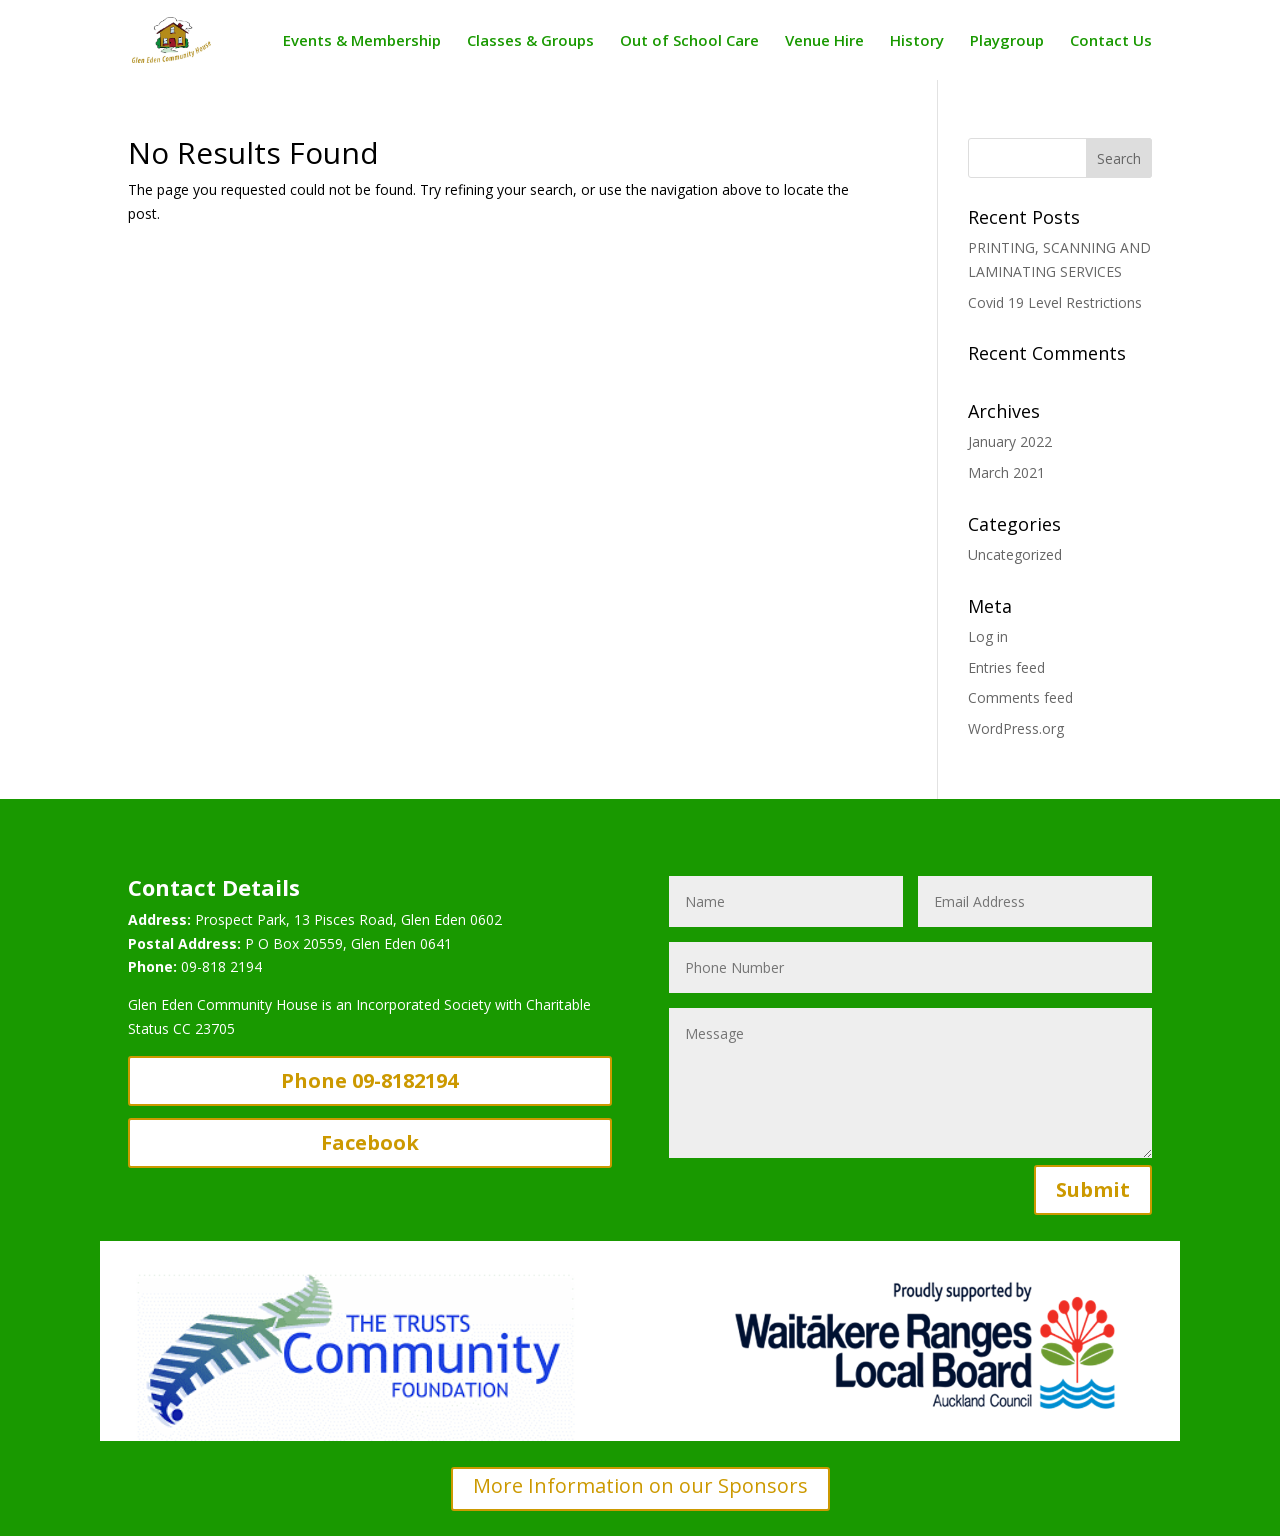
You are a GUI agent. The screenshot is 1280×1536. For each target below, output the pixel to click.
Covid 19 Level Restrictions (1055, 302)
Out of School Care (689, 41)
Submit (1093, 1189)
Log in (988, 636)
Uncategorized (1015, 554)
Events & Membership (362, 41)
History (917, 41)
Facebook (370, 1142)
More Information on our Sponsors (640, 1485)
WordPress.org (1016, 728)
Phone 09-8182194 (369, 1080)
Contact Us (1111, 41)
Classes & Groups (530, 41)
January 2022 (1010, 441)
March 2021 (1006, 472)
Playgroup (1007, 41)
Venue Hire (824, 41)
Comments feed (1020, 697)
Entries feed (1006, 667)
